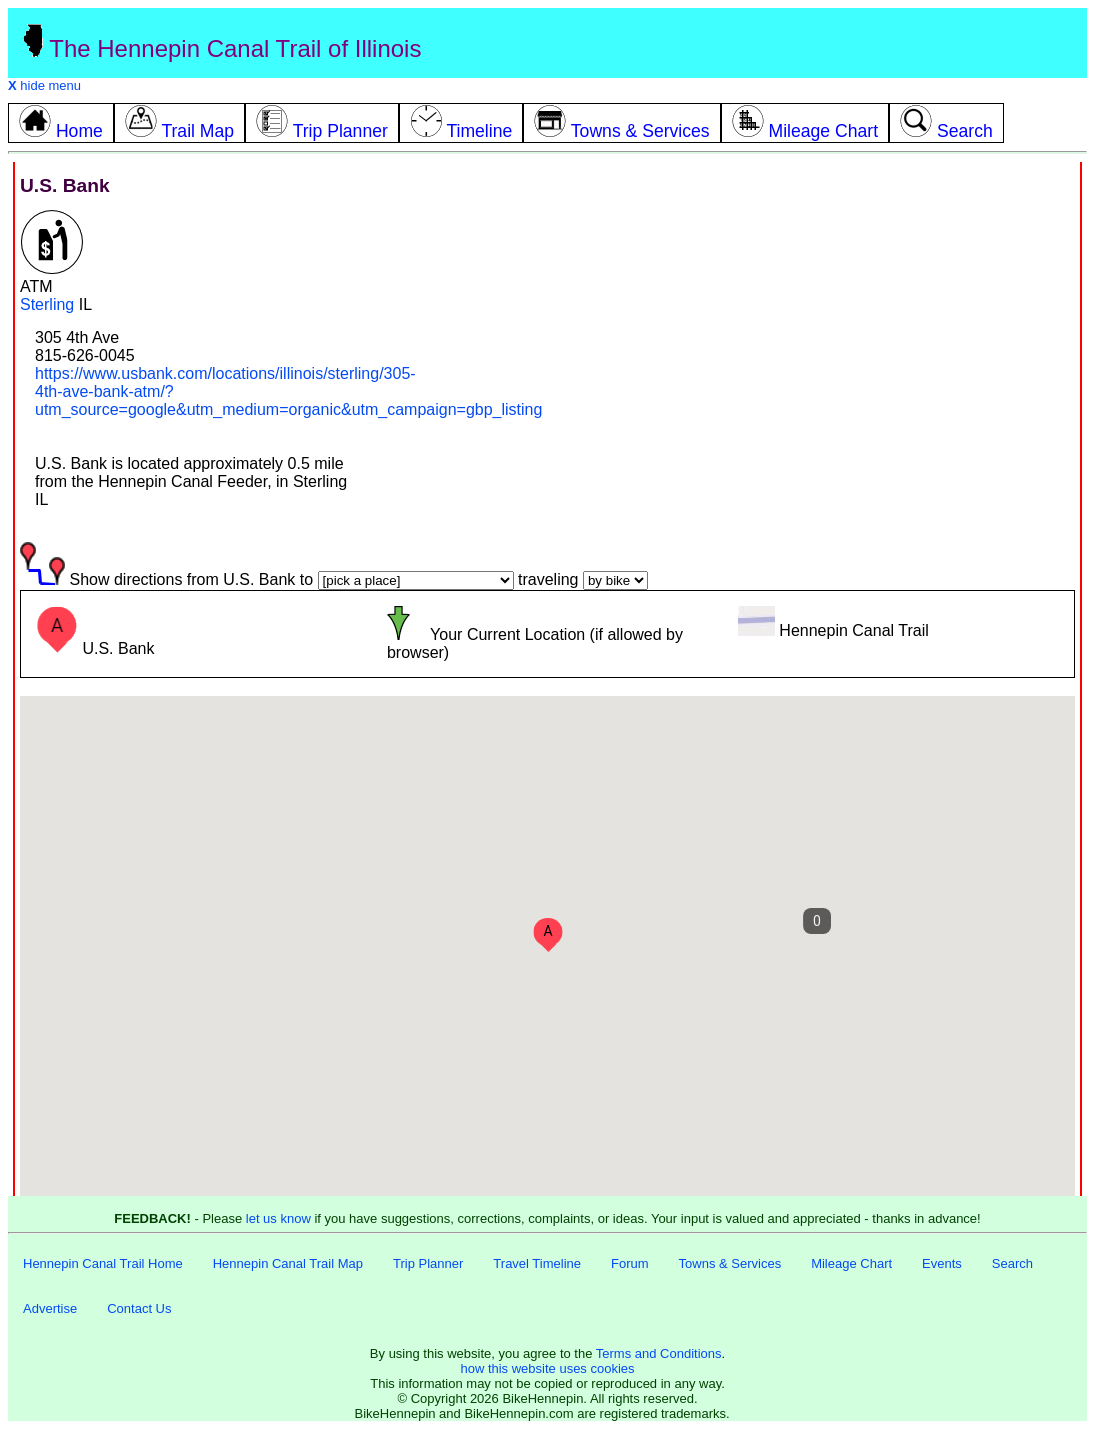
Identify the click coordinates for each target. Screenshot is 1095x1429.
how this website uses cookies (547, 1368)
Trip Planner (428, 1263)
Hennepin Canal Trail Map (288, 1263)
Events (942, 1263)
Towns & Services (730, 1263)
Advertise (50, 1308)
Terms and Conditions (659, 1353)
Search (1012, 1263)
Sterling (47, 304)
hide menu (44, 85)
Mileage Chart (851, 1263)
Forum (630, 1263)
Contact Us (139, 1308)
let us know (278, 1218)
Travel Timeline (537, 1263)
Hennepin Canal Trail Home (103, 1263)
